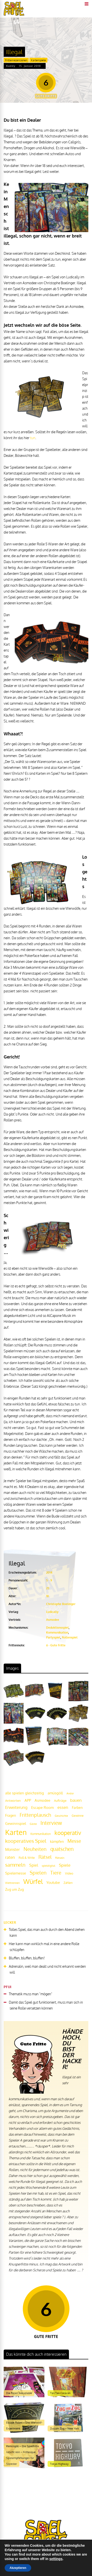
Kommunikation (57, 1632)
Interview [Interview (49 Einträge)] (51, 1823)
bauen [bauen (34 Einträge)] (76, 1800)
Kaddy (10, 66)
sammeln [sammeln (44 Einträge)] (15, 1865)
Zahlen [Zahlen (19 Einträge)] (68, 1883)
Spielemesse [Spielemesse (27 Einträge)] (15, 1873)
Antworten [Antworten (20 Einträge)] (13, 1800)
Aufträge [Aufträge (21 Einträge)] (60, 1800)
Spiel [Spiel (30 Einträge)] (33, 1865)
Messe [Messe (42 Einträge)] (74, 1841)
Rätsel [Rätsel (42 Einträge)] (45, 1857)
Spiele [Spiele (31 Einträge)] (64, 1865)
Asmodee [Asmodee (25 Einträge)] (42, 1800)
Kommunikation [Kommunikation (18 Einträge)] (40, 1834)
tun (32, 438)
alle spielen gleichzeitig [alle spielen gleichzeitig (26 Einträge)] (24, 1793)
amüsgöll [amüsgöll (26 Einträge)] (55, 1793)
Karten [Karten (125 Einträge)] (16, 1832)
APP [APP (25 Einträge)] (28, 1800)
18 (47, 1596)
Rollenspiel (70, 1637)
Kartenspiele (38, 60)
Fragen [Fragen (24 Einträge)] (10, 1815)
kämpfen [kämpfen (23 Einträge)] (57, 1841)
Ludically (52, 1612)
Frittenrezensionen (16, 60)
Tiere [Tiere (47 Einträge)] (55, 1872)
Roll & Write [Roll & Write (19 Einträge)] (27, 1858)
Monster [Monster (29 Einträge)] (12, 1849)
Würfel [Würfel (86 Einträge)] (33, 1881)
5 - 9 (49, 1580)
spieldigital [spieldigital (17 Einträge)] (48, 1865)
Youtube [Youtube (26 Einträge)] (53, 1882)
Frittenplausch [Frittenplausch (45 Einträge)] (35, 1815)
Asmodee (52, 1620)
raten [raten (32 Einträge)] (10, 1857)
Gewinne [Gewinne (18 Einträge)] (78, 1815)
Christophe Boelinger (61, 1604)
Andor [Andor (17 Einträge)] (70, 1793)
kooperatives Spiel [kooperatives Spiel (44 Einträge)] (25, 1841)
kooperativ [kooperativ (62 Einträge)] (67, 1832)
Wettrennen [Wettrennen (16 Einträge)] (12, 1883)
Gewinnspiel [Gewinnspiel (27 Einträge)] (15, 1823)
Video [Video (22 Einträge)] (69, 1873)
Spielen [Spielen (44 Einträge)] (38, 1873)
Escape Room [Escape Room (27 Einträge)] (42, 1807)
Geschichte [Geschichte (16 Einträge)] (61, 1815)
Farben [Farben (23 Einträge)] (77, 1807)
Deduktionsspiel (57, 1627)
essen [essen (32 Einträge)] (62, 1807)
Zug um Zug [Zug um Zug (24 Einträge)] (14, 1889)
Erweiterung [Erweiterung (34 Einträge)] (16, 1807)
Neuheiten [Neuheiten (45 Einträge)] (35, 1849)
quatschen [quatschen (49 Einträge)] (62, 1849)
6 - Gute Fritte (56, 1645)
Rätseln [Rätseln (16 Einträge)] (59, 1858)
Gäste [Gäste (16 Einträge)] (33, 1824)
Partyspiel (53, 1637)
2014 (49, 1572)
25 (47, 1588)
